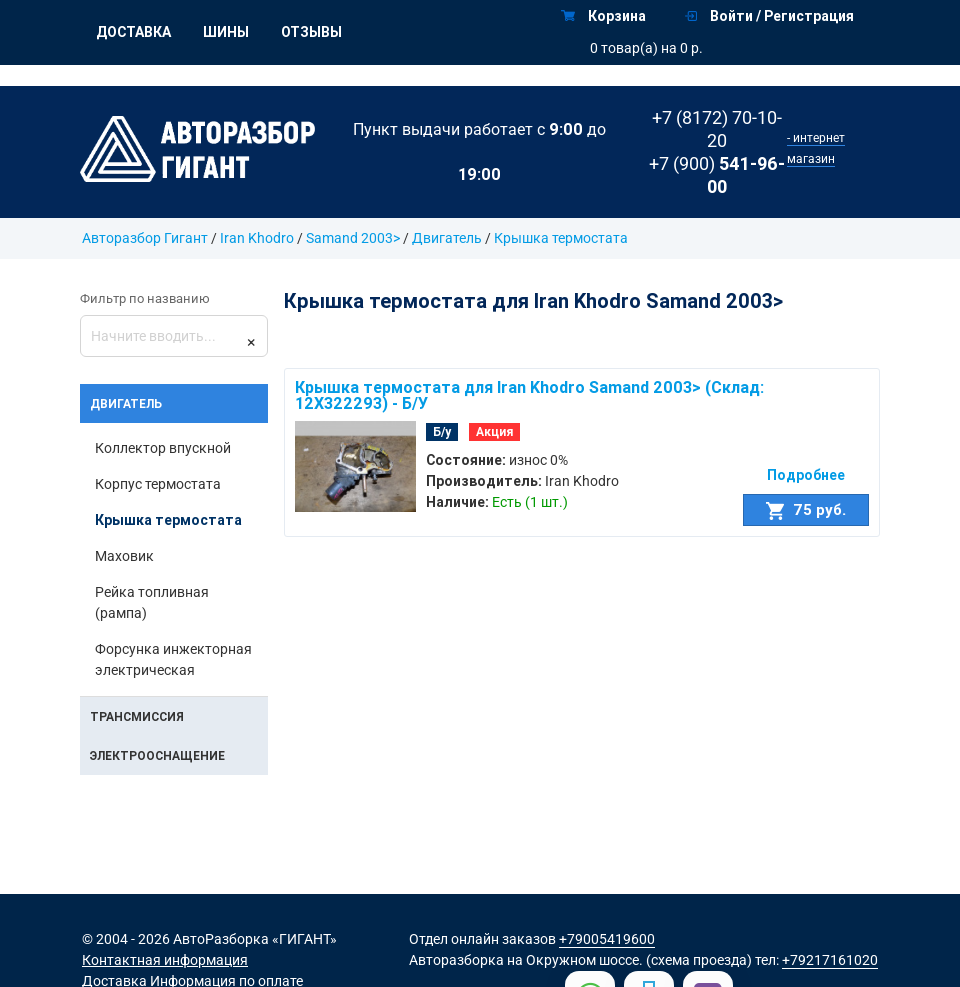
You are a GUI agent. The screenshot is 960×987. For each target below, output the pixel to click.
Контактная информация (165, 960)
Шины (226, 32)
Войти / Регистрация (769, 16)
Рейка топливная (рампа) (152, 602)
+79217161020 (830, 960)
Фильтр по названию (145, 298)
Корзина (603, 16)
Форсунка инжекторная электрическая (173, 659)
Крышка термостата (561, 238)
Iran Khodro (257, 238)
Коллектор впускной (163, 448)
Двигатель (447, 238)
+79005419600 (607, 939)
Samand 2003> (353, 238)
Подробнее (806, 475)
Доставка (133, 32)
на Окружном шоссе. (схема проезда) (629, 960)
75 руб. (806, 510)
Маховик (124, 556)
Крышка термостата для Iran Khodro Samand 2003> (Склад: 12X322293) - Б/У (529, 395)
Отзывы (311, 32)
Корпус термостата (158, 484)
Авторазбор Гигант (145, 238)
